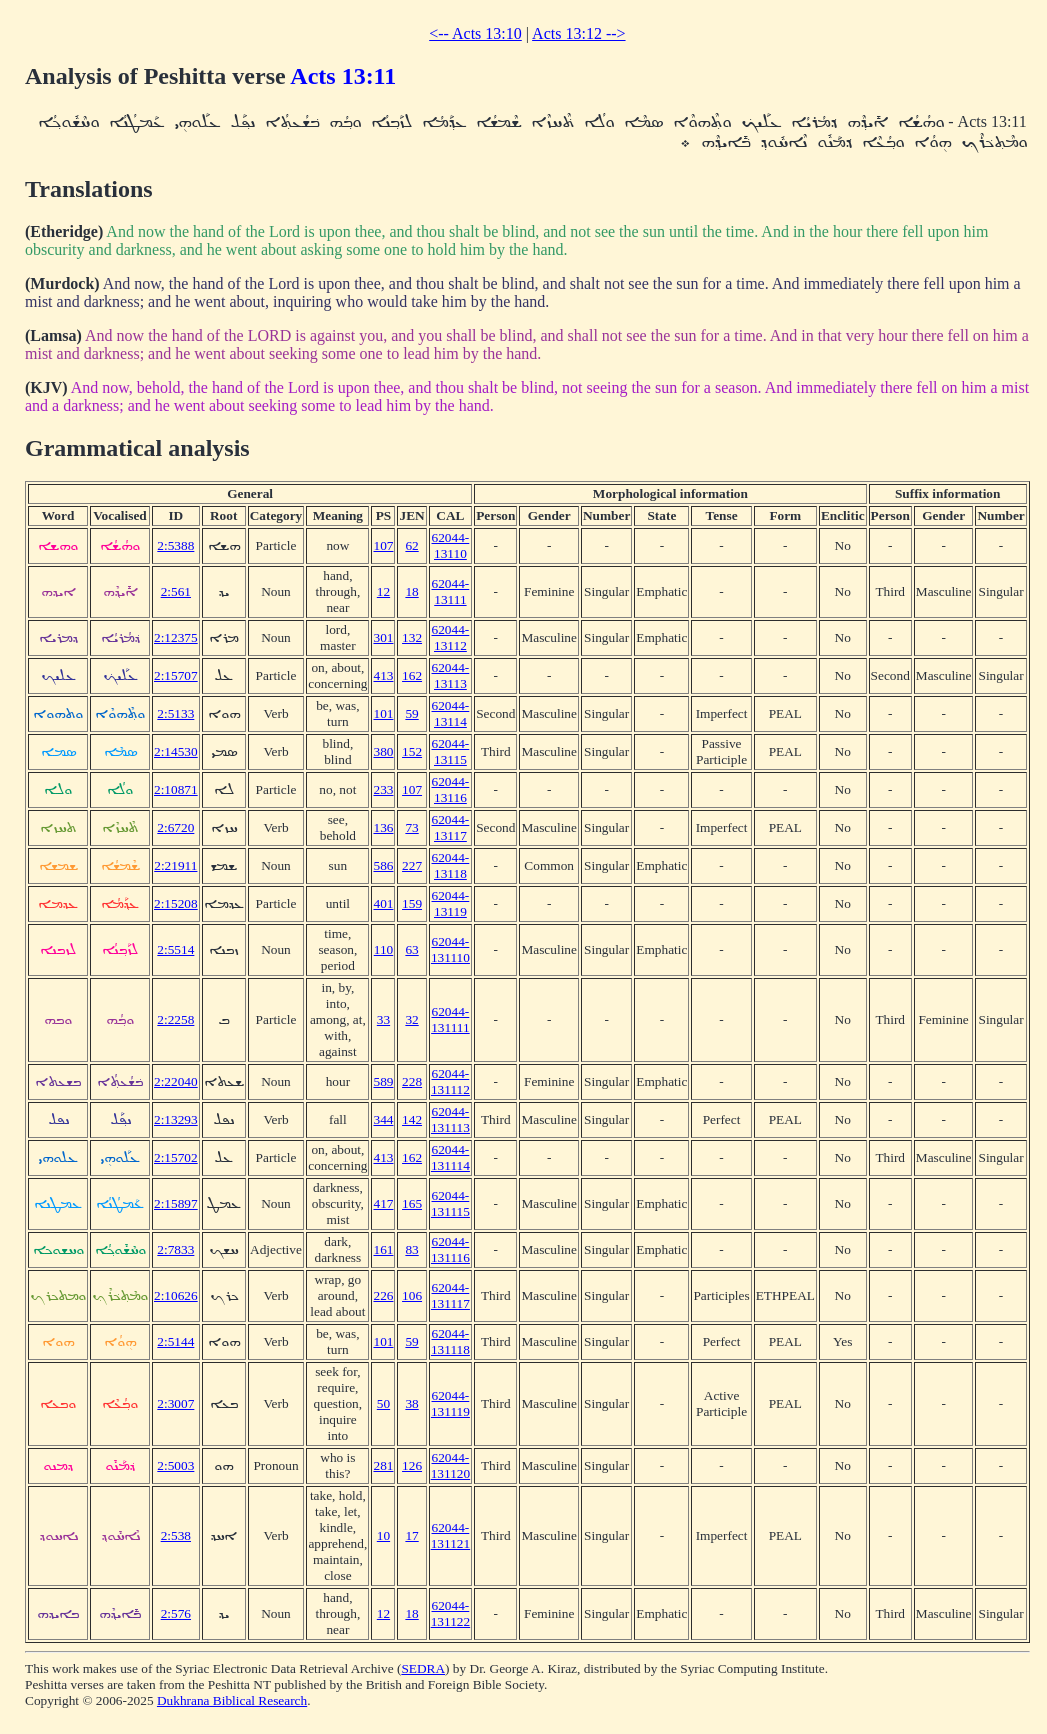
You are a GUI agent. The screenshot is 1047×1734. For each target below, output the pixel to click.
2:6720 (175, 827)
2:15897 (176, 1203)
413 (383, 675)
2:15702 (176, 1157)
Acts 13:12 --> (578, 33)
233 (383, 789)
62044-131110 (450, 949)
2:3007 (175, 1403)
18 (411, 591)
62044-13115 (451, 751)
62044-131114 (450, 1157)
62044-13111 (451, 591)
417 (383, 1203)
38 (411, 1403)
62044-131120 (451, 1465)
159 (412, 903)
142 (412, 1119)
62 (411, 545)
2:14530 (176, 751)
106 (412, 1295)
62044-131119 (450, 1403)
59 (411, 713)
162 (412, 675)
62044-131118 (450, 1341)
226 (383, 1295)
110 (384, 949)
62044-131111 (450, 1019)
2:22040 (176, 1081)
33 (383, 1019)
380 (383, 751)
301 (383, 637)
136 (383, 827)
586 (383, 865)
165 (412, 1203)
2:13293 (176, 1119)
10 (383, 1535)
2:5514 (175, 949)
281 (383, 1465)
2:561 (176, 591)
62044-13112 (451, 637)
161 (383, 1249)
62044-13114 (451, 713)
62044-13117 (451, 827)
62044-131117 (450, 1295)
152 (412, 751)
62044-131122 (451, 1613)
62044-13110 (451, 545)
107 (383, 545)
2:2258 (175, 1019)
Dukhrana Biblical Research (232, 1700)
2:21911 (175, 865)
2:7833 (175, 1249)
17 (411, 1535)
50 (383, 1403)
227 (412, 865)
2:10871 (176, 789)
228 (412, 1081)
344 (383, 1119)
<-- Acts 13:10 (475, 33)
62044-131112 (450, 1081)
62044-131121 (451, 1535)
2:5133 (175, 713)
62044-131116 (450, 1249)
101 (383, 713)
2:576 (176, 1613)
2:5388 (175, 545)
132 (412, 637)
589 (383, 1081)
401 (383, 903)
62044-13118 (451, 865)
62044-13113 (451, 675)
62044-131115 (450, 1203)
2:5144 (175, 1341)
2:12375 (176, 637)
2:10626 (176, 1295)
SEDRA (423, 1668)
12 (383, 591)
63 (411, 949)
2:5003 (175, 1465)
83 (411, 1249)
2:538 (176, 1535)
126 (412, 1465)
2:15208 (176, 903)
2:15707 (176, 675)
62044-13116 (451, 789)
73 (411, 827)
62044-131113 (450, 1119)
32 (411, 1019)
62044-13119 (451, 903)
